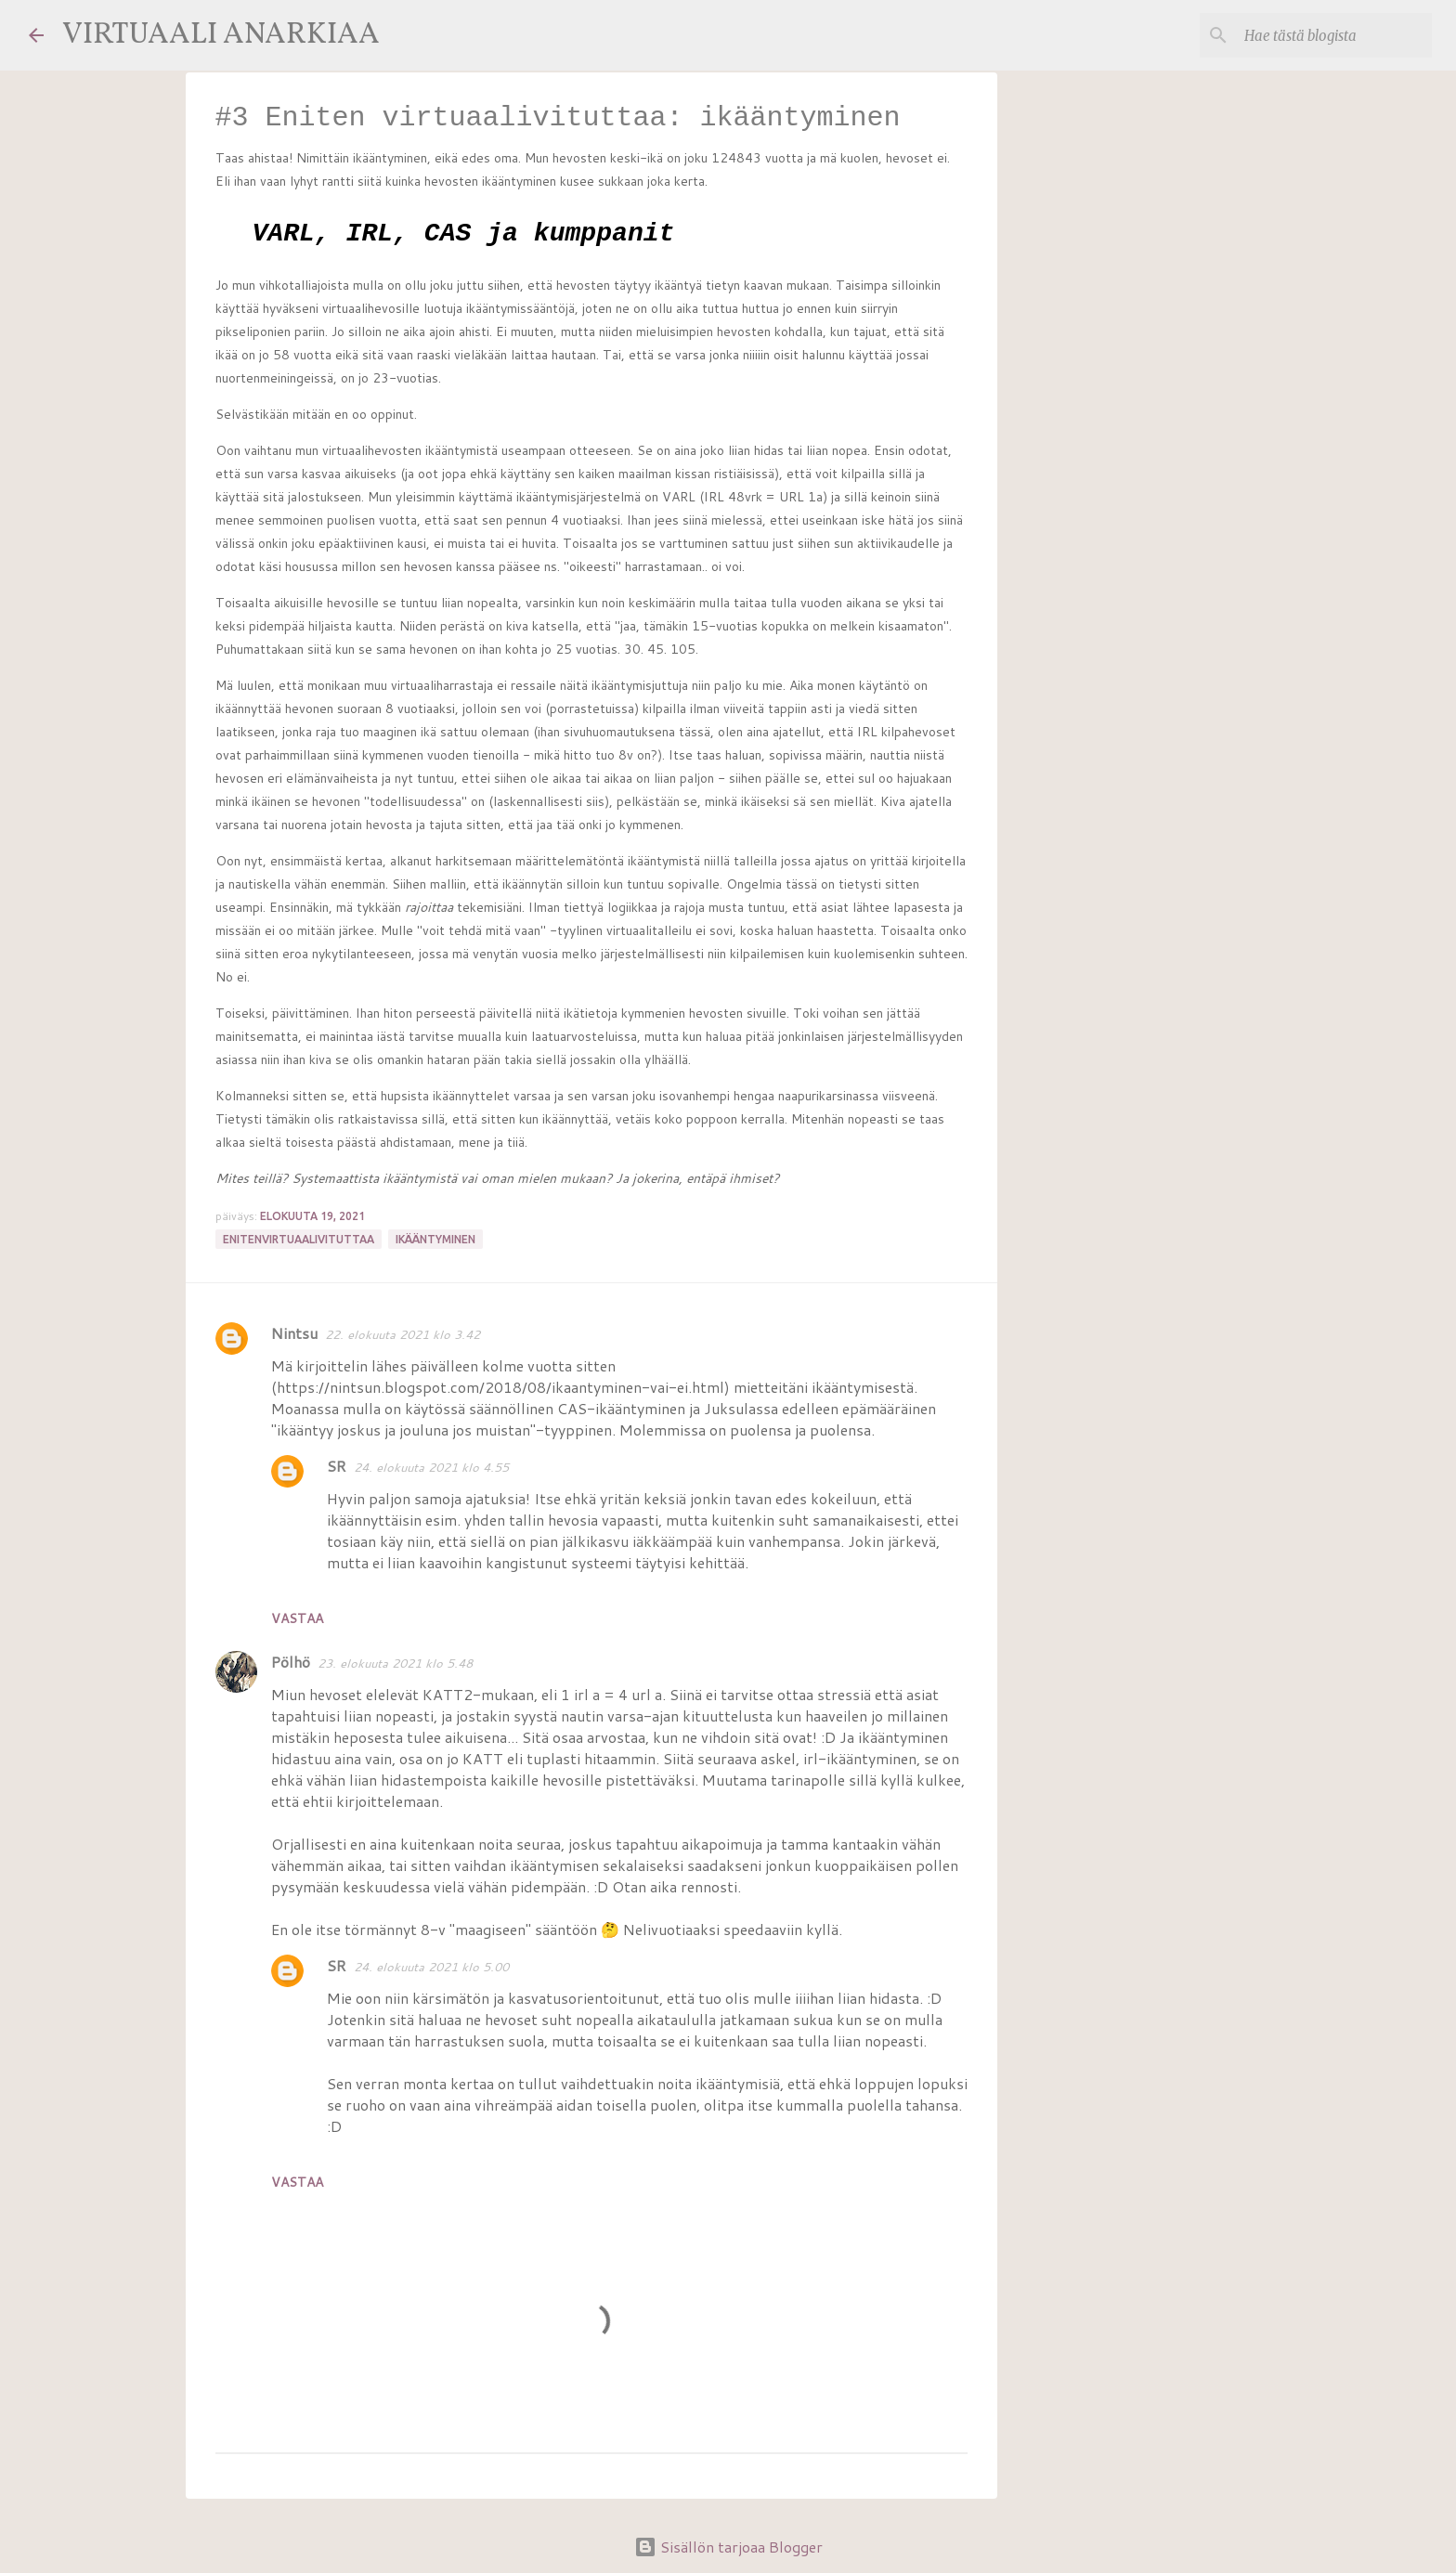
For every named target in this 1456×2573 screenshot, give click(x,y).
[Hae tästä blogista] (1334, 35)
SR (336, 1465)
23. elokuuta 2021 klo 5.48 (395, 1663)
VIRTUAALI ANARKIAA (221, 35)
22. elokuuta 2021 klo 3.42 (402, 1334)
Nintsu (294, 1333)
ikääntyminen (435, 1239)
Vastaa (297, 1618)
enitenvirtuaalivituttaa (298, 1239)
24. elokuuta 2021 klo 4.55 (431, 1467)
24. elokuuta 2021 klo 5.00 (431, 1966)
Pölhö (290, 1661)
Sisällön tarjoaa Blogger (728, 2546)
